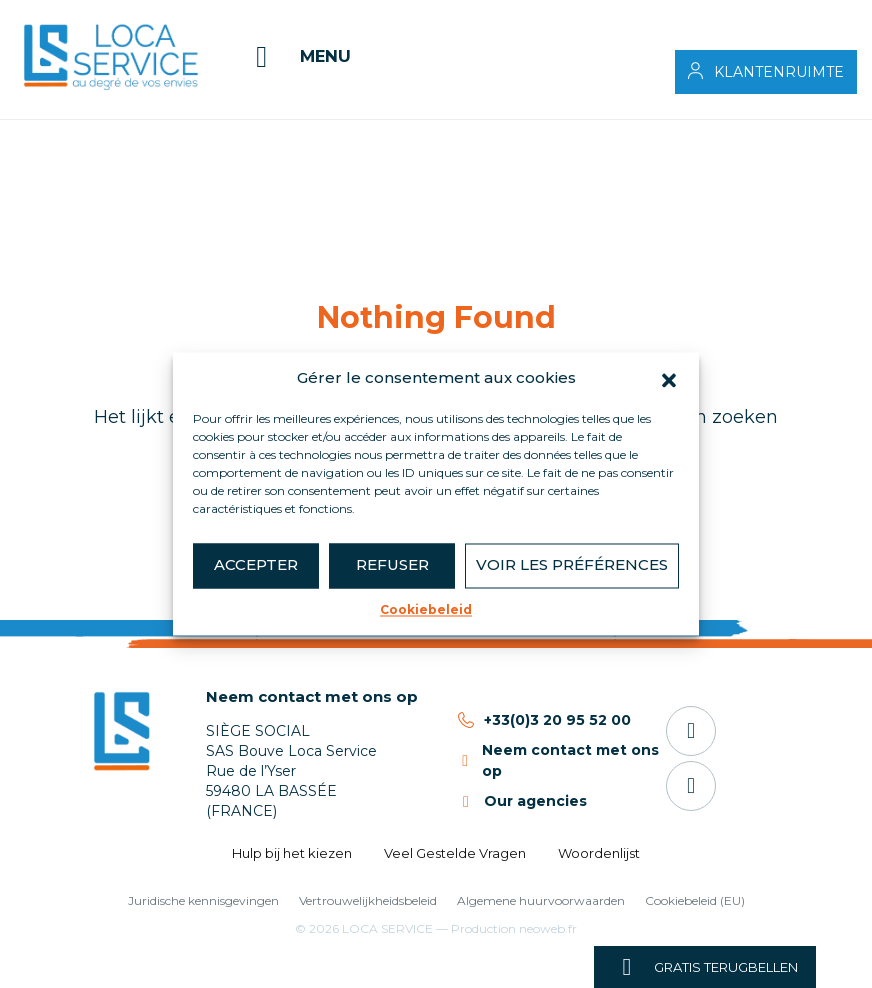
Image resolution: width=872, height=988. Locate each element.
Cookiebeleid (426, 609)
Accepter (256, 564)
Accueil (66, 134)
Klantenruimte (779, 72)
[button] (669, 379)
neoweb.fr (548, 928)
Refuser (392, 564)
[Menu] (297, 57)
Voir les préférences (572, 564)
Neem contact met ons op (312, 696)
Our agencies (535, 801)
